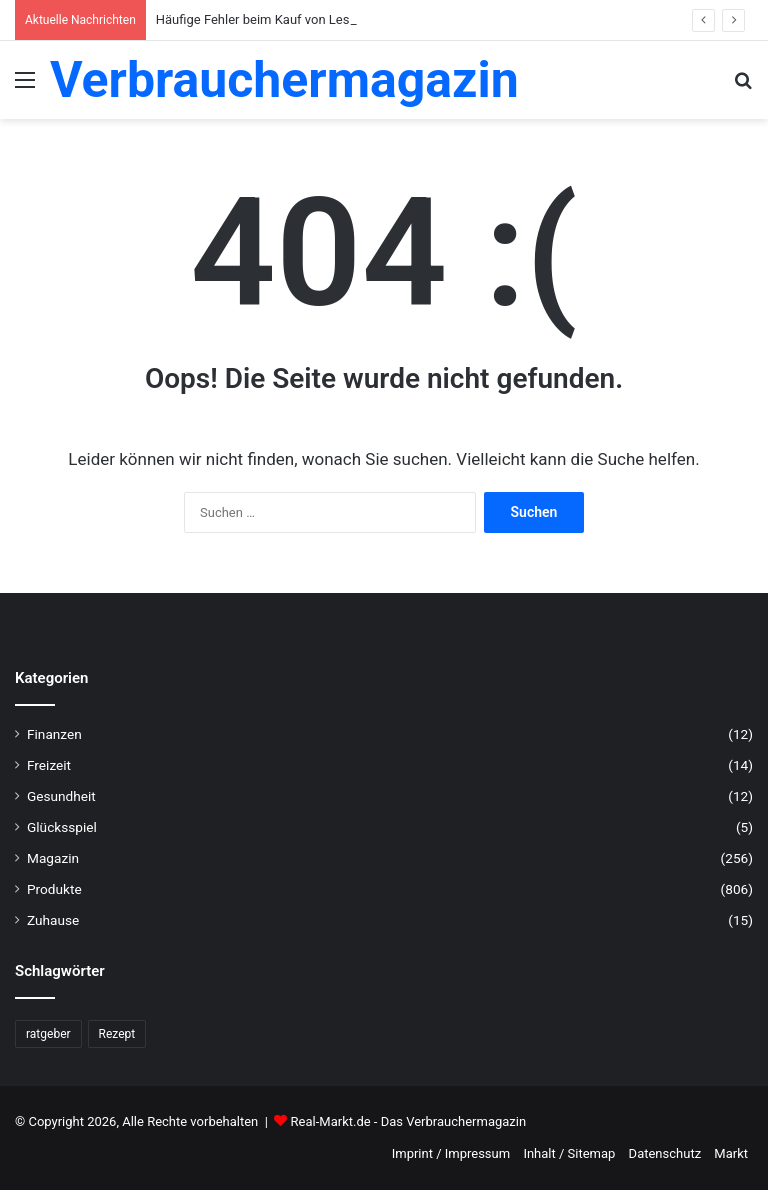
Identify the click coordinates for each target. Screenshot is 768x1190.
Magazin (53, 858)
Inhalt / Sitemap (569, 1153)
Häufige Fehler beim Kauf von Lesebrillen (274, 19)
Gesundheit (61, 796)
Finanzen (54, 734)
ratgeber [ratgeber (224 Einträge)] (48, 1034)
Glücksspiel (62, 827)
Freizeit (49, 765)
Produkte (54, 889)
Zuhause (53, 920)
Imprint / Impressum (451, 1153)
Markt (731, 1153)
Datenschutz (665, 1153)
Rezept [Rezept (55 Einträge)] (117, 1034)
